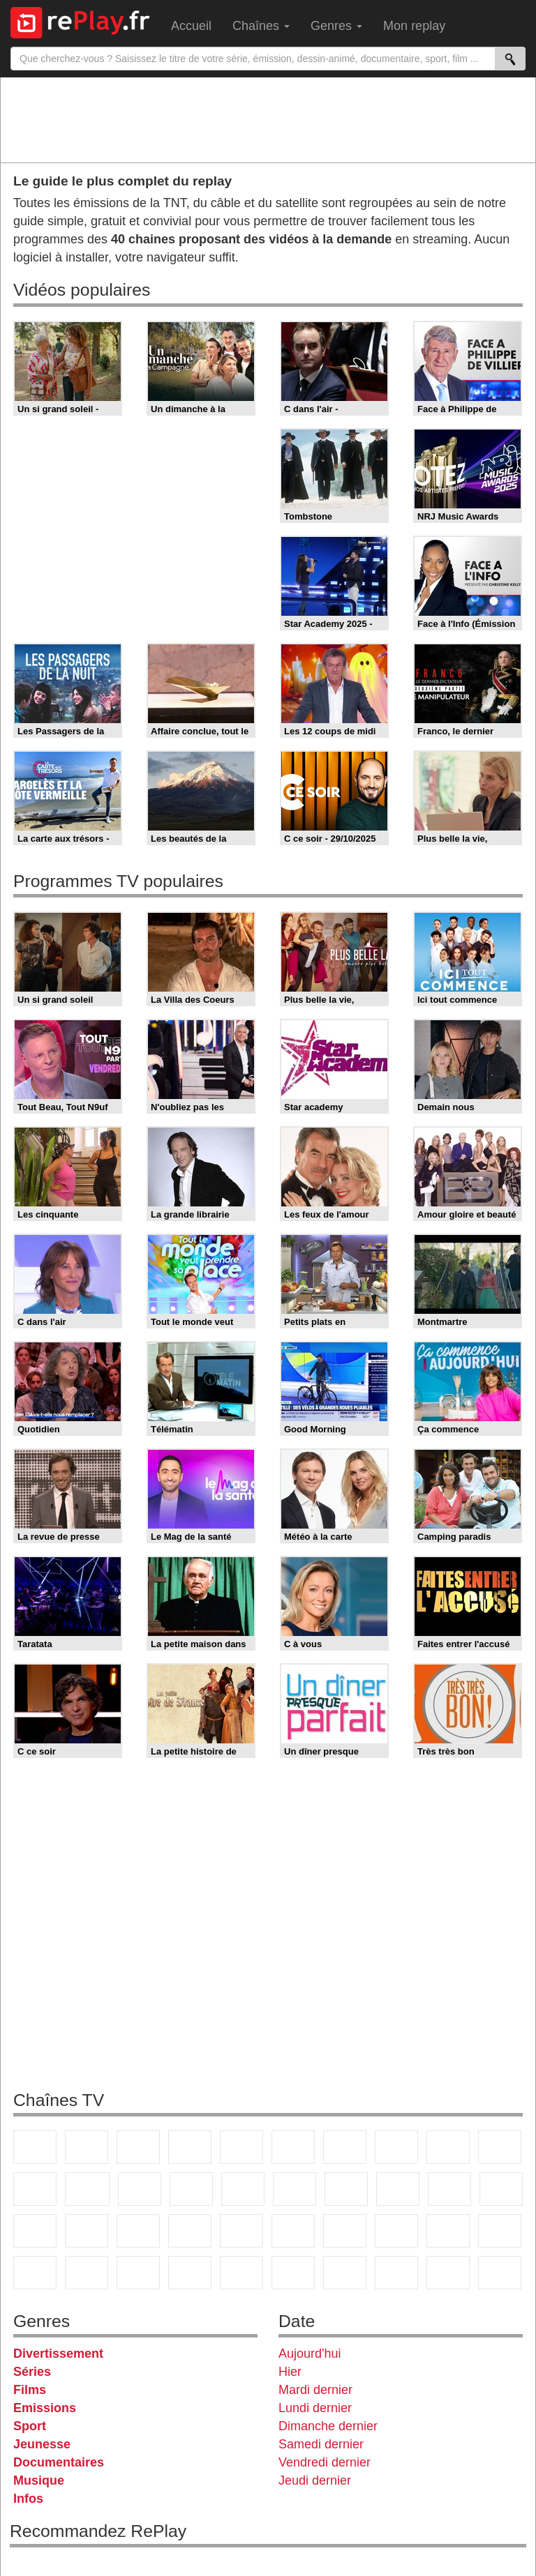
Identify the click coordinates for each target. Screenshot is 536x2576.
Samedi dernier (321, 2444)
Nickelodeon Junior (241, 2272)
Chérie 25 (346, 2189)
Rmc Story (294, 2189)
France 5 (241, 2147)
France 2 (86, 2147)
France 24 (241, 2231)
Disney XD (86, 2272)
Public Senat (499, 2272)
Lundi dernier (315, 2408)
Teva (397, 2189)
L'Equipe (396, 2231)
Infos (28, 2499)
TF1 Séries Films (139, 2189)
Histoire (293, 2272)
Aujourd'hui (309, 2354)
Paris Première (449, 2189)
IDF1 (344, 2272)
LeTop (448, 2272)
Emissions (44, 2408)
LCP (396, 2272)
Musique (38, 2480)
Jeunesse (41, 2444)
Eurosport (344, 2231)
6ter (191, 2189)
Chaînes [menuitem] (261, 26)
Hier (290, 2372)
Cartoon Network (35, 2272)
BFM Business (138, 2231)
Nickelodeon (189, 2272)
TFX (499, 2147)
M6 (293, 2147)
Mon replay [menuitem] (414, 26)
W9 (396, 2147)
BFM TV (86, 2231)
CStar (87, 2189)
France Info (501, 2189)
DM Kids (138, 2272)
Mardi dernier (315, 2390)
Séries (32, 2372)
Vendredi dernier (324, 2462)
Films (29, 2390)
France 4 (35, 2189)
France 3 (138, 2147)
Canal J (499, 2231)
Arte (344, 2147)
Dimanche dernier (328, 2426)
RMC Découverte (243, 2189)
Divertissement (58, 2354)
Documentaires (58, 2462)
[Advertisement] (268, 119)
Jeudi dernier (314, 2480)
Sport (29, 2426)
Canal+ (189, 2147)
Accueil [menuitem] (191, 26)
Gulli (448, 2231)
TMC (448, 2147)
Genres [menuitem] (336, 26)
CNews (35, 2231)
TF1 (35, 2147)
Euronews (189, 2231)
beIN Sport (293, 2231)
